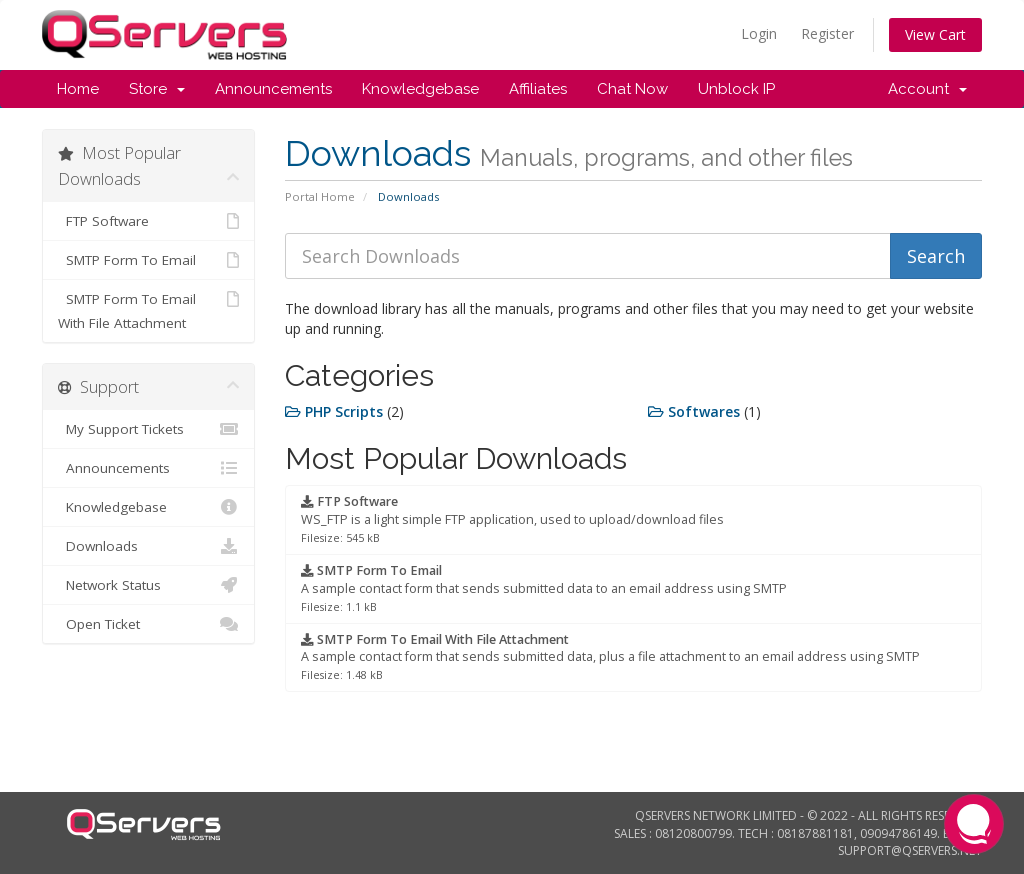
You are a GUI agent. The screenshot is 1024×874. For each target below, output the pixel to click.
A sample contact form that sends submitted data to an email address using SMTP (544, 588)
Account (927, 89)
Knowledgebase (420, 89)
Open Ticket (148, 624)
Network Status (148, 585)
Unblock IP (736, 89)
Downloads (148, 546)
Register (827, 33)
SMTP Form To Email (148, 260)
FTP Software (148, 221)
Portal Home (320, 196)
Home (78, 89)
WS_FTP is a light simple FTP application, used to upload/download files (512, 519)
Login (759, 33)
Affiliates (538, 89)
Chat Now (632, 89)
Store (157, 89)
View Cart (935, 34)
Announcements (273, 89)
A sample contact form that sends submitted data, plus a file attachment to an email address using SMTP (610, 657)
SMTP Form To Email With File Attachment (148, 309)
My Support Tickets (148, 429)
